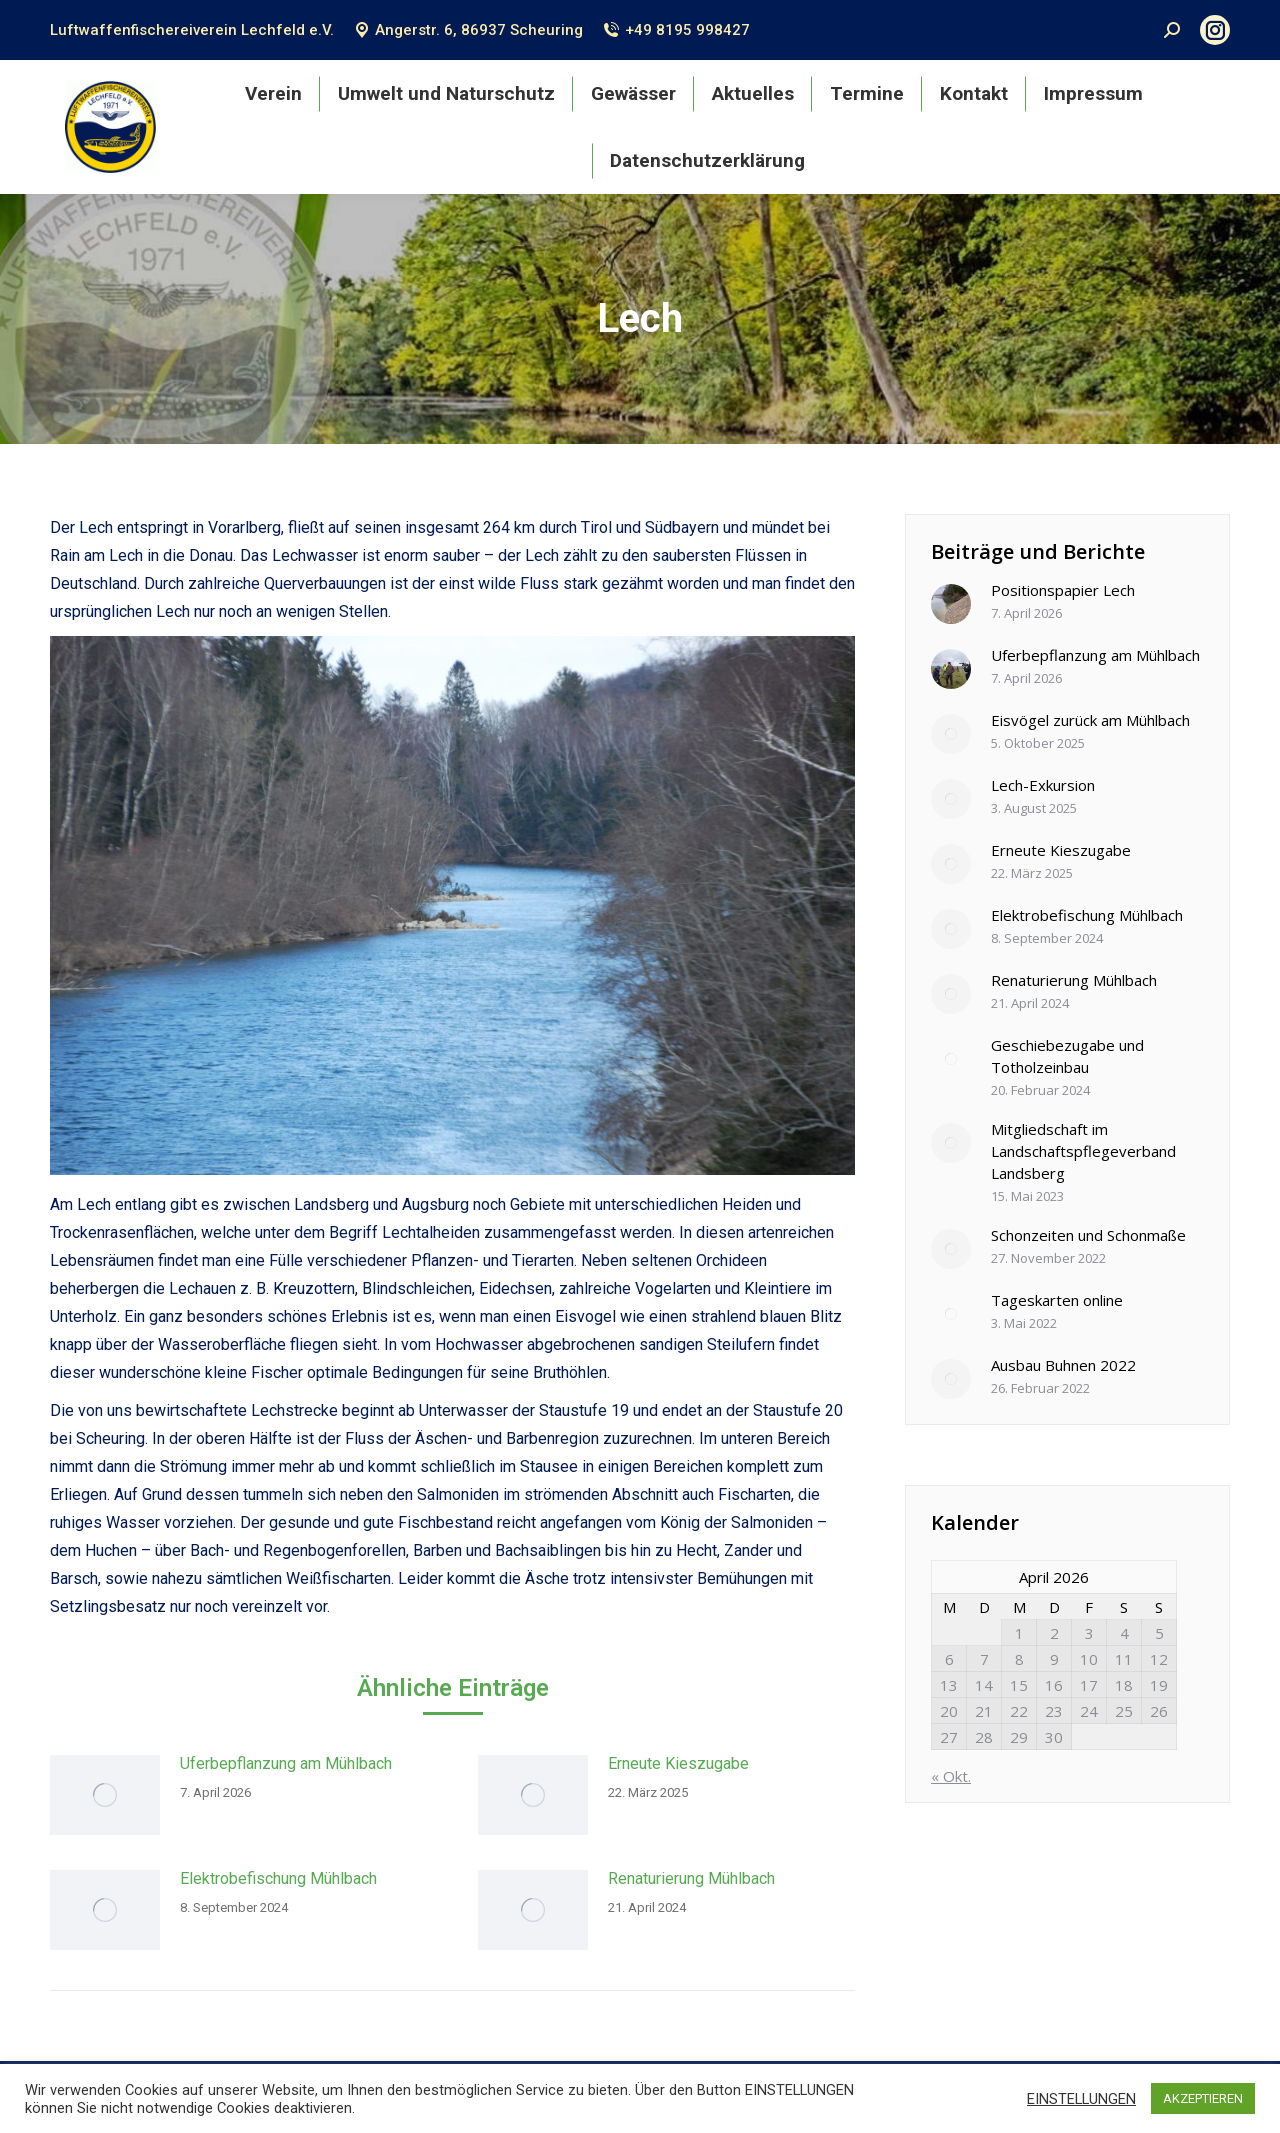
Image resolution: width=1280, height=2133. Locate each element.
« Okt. (951, 1776)
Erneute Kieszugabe (678, 1763)
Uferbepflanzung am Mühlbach (286, 1763)
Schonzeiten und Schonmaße (1088, 1235)
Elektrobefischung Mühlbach (278, 1878)
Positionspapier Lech (1063, 590)
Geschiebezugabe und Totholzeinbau (1067, 1056)
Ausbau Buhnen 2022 (1063, 1365)
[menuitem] (273, 93)
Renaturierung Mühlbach (691, 1878)
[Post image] (105, 1795)
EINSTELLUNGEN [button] (1081, 2099)
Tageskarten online (1057, 1300)
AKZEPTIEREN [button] (1203, 2098)
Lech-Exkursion (1043, 785)
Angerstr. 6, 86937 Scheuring (468, 30)
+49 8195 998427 (676, 30)
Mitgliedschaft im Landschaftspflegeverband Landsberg (1083, 1151)
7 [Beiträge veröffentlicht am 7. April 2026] (984, 1659)
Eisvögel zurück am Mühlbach (1090, 720)
